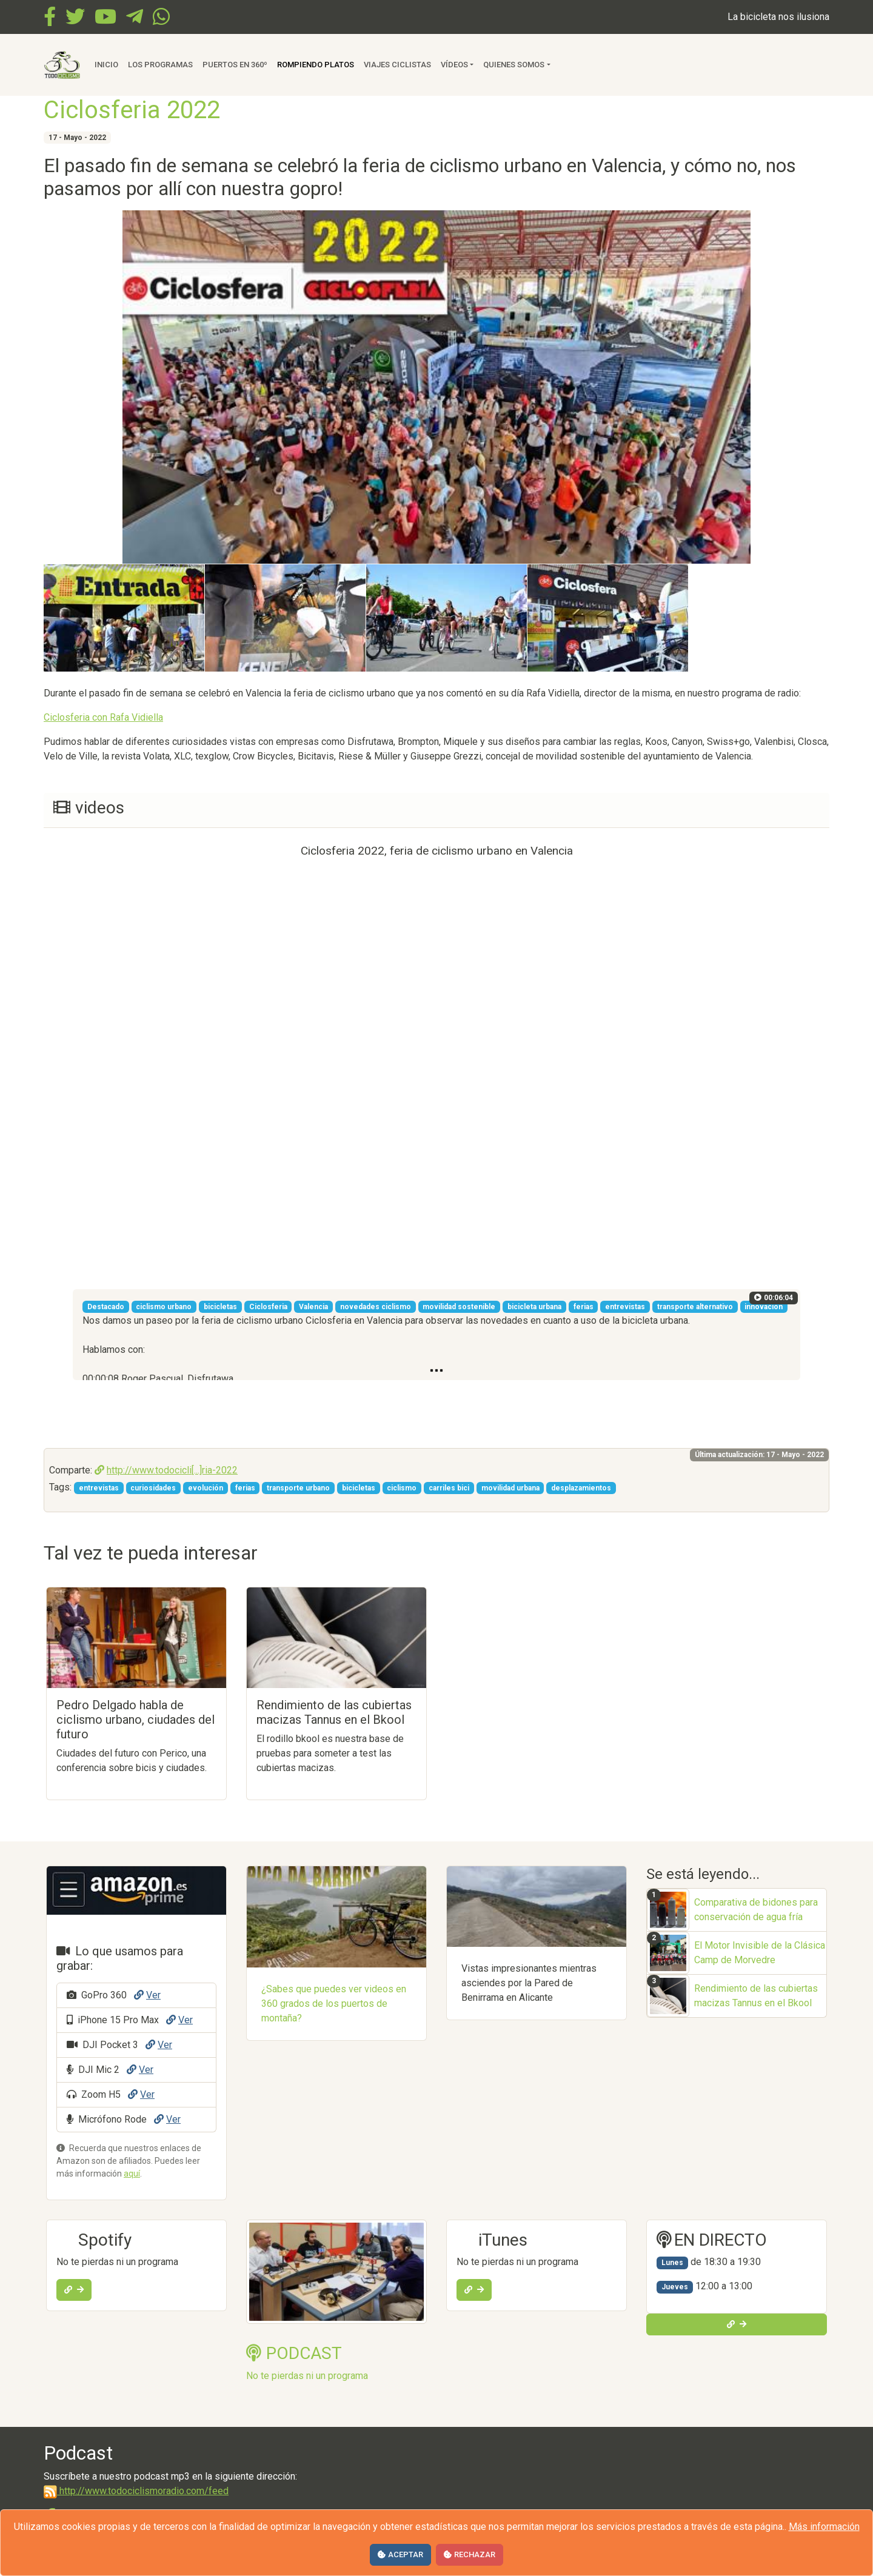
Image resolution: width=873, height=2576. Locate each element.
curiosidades (153, 1488)
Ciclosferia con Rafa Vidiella (103, 717)
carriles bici (449, 1488)
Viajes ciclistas (397, 64)
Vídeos (454, 64)
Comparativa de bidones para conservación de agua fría (756, 1910)
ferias (245, 1488)
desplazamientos (581, 1488)
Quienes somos (513, 64)
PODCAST (294, 2353)
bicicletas (358, 1488)
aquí (132, 2173)
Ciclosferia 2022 (132, 110)
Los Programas (160, 64)
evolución (205, 1488)
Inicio (106, 64)
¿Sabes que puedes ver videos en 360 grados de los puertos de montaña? (333, 2003)
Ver (147, 1995)
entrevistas (99, 1488)
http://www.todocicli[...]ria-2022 (166, 1470)
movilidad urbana (510, 1488)
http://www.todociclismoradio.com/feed (136, 2491)
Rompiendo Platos (315, 64)
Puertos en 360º (234, 64)
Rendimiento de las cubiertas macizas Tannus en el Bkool (756, 1996)
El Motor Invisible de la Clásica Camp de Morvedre (759, 1953)
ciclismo (401, 1488)
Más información (824, 2526)
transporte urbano (298, 1488)
